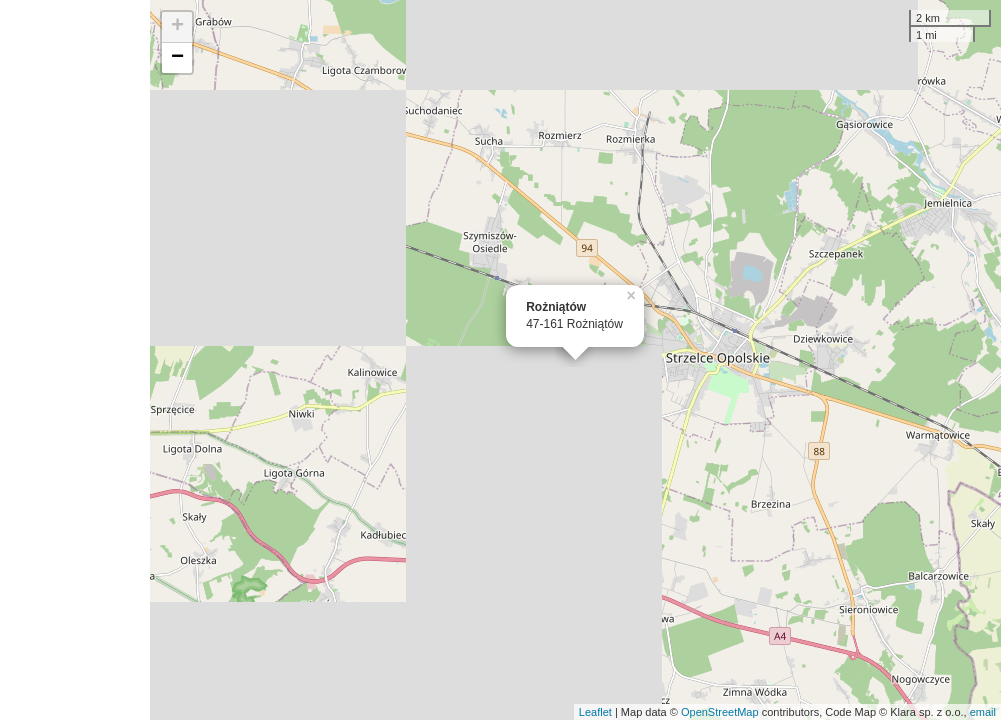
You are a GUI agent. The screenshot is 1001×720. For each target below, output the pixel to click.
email (983, 712)
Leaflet (595, 712)
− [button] (177, 58)
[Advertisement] (75, 360)
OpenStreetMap (720, 712)
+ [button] (177, 27)
